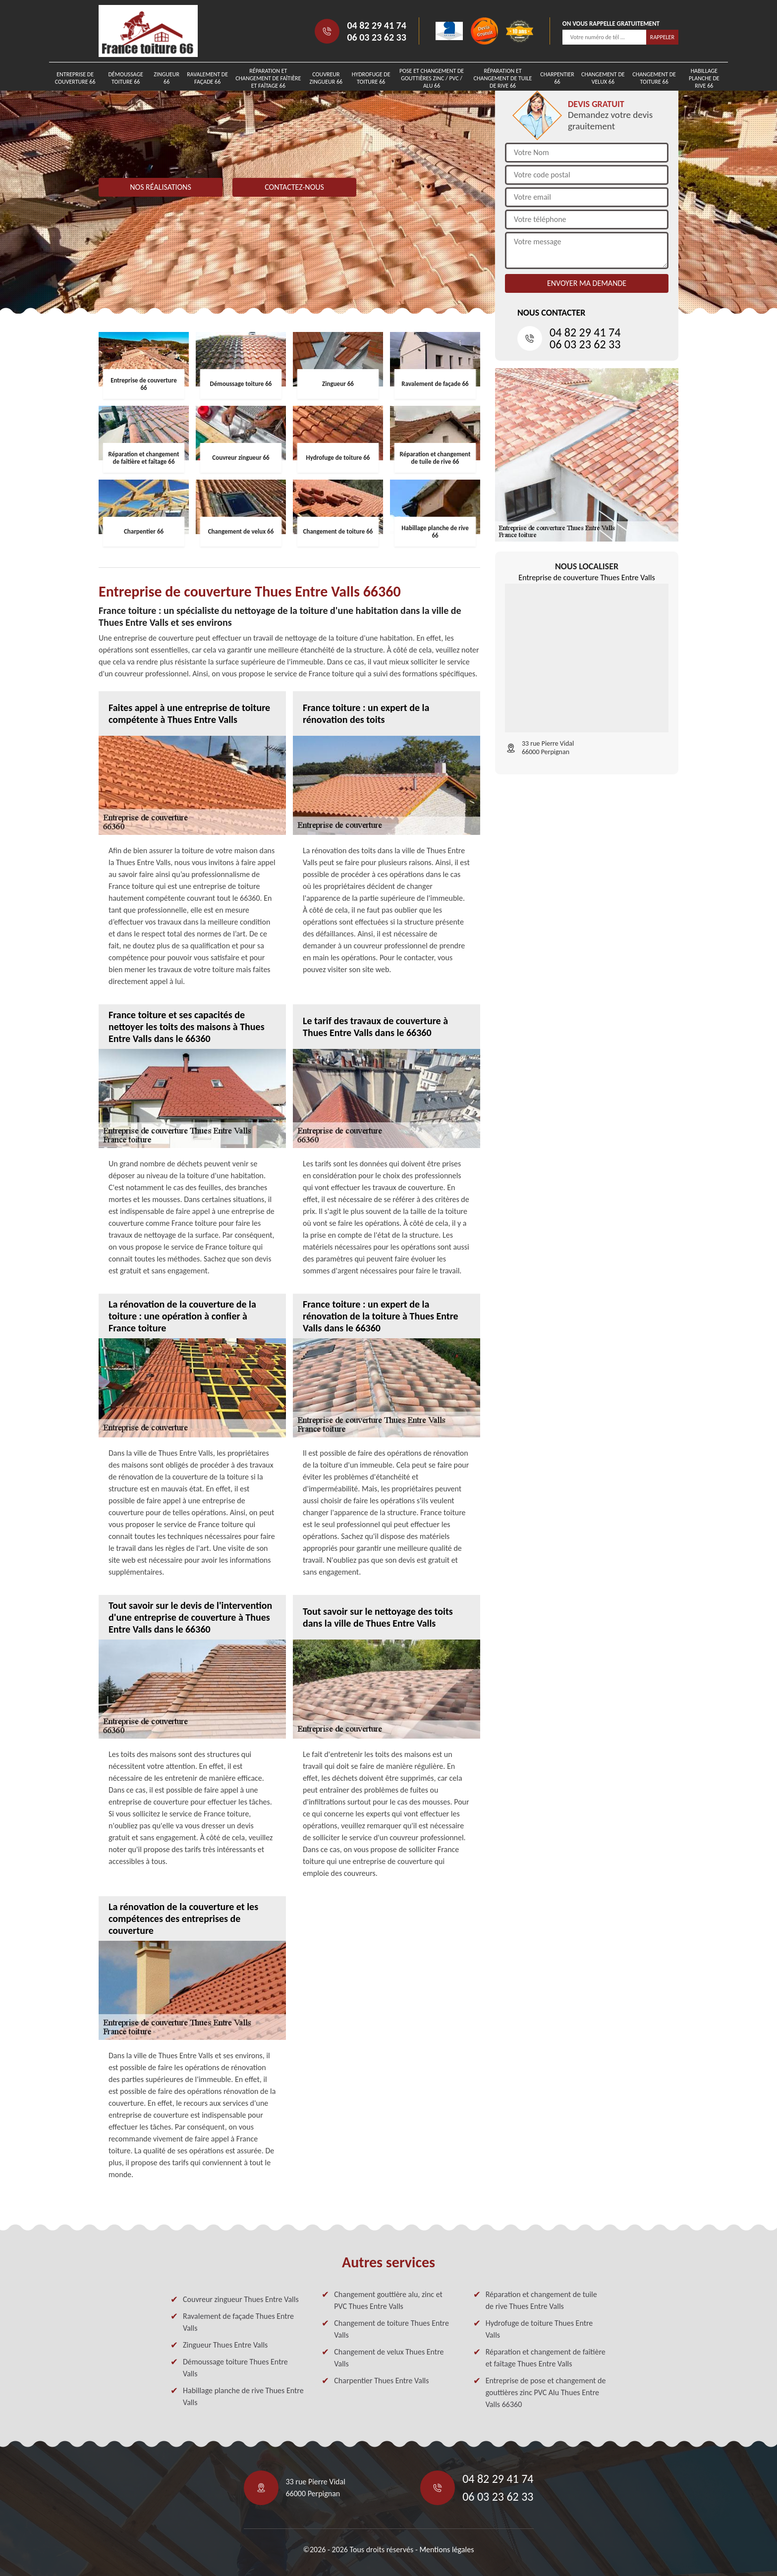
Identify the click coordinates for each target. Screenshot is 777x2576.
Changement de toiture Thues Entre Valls (391, 2329)
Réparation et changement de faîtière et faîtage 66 (268, 78)
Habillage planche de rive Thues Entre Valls (243, 2396)
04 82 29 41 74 (376, 25)
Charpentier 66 (557, 78)
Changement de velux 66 (603, 78)
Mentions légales (446, 2549)
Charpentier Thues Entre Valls (381, 2380)
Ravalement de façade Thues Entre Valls (238, 2322)
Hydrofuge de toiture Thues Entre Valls (539, 2329)
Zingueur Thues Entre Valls (225, 2345)
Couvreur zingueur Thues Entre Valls (241, 2299)
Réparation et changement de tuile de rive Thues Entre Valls (541, 2300)
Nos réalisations (160, 187)
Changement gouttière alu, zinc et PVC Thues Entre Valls (388, 2300)
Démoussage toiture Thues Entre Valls (235, 2367)
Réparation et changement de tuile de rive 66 (503, 78)
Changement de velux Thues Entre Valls (389, 2357)
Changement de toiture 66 (654, 78)
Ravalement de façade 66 (207, 78)
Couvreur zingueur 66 (326, 78)
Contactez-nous (294, 187)
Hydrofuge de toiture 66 (371, 78)
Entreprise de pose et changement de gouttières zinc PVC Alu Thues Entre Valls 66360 (546, 2392)
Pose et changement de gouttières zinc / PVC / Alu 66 (431, 78)
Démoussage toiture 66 (125, 78)
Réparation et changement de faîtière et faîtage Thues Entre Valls (546, 2357)
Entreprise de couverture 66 (75, 78)
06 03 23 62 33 (376, 37)
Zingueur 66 (166, 78)
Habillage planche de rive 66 (704, 78)
